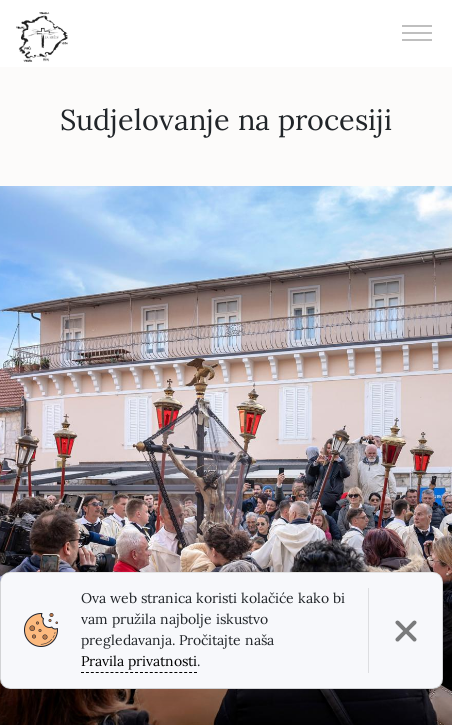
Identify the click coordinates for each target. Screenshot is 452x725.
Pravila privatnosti (139, 661)
